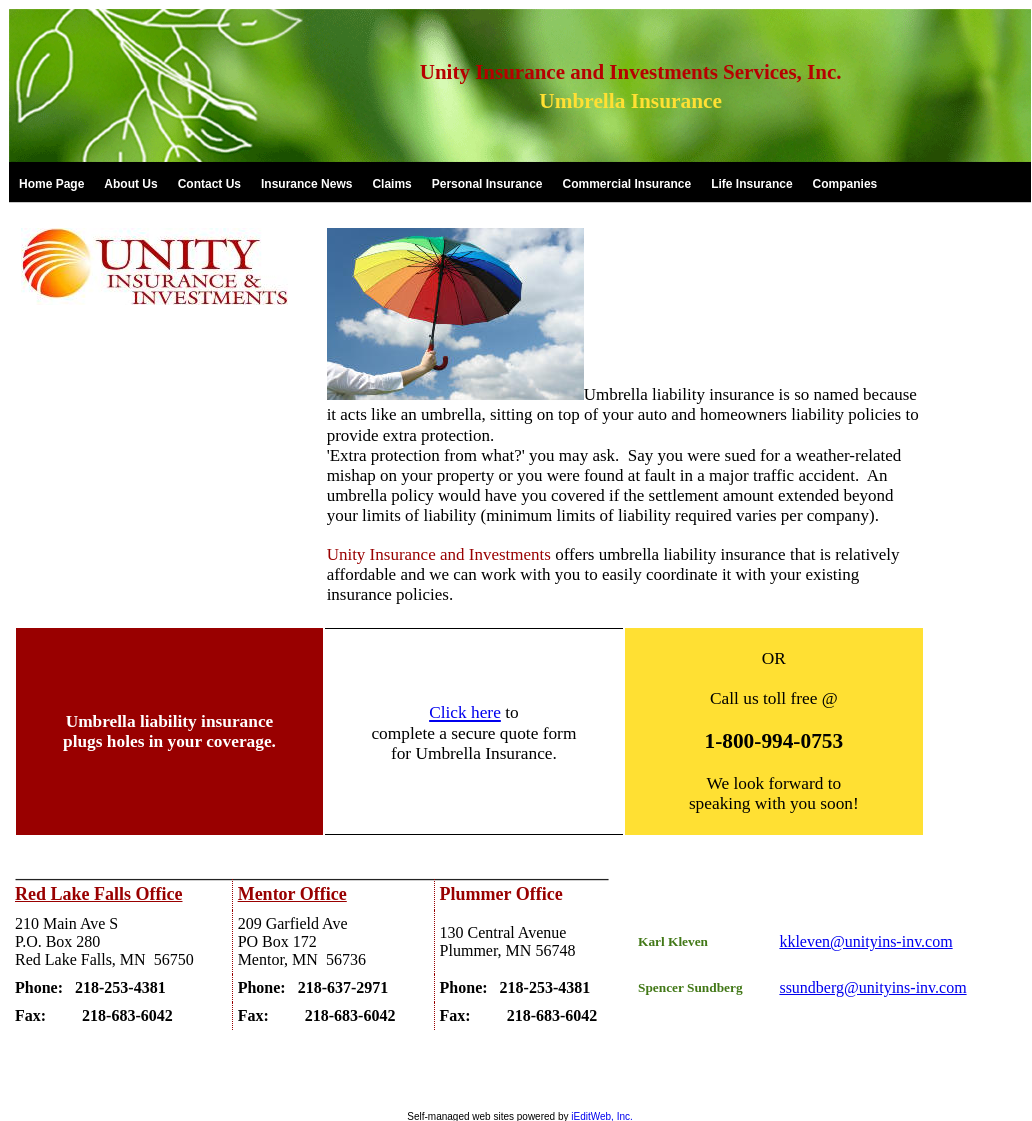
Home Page (51, 184)
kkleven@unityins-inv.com (865, 941)
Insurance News (306, 184)
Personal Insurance (487, 184)
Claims (391, 184)
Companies (845, 184)
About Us (130, 184)
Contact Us (209, 184)
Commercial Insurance (626, 184)
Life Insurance (751, 184)
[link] (51, 183)
